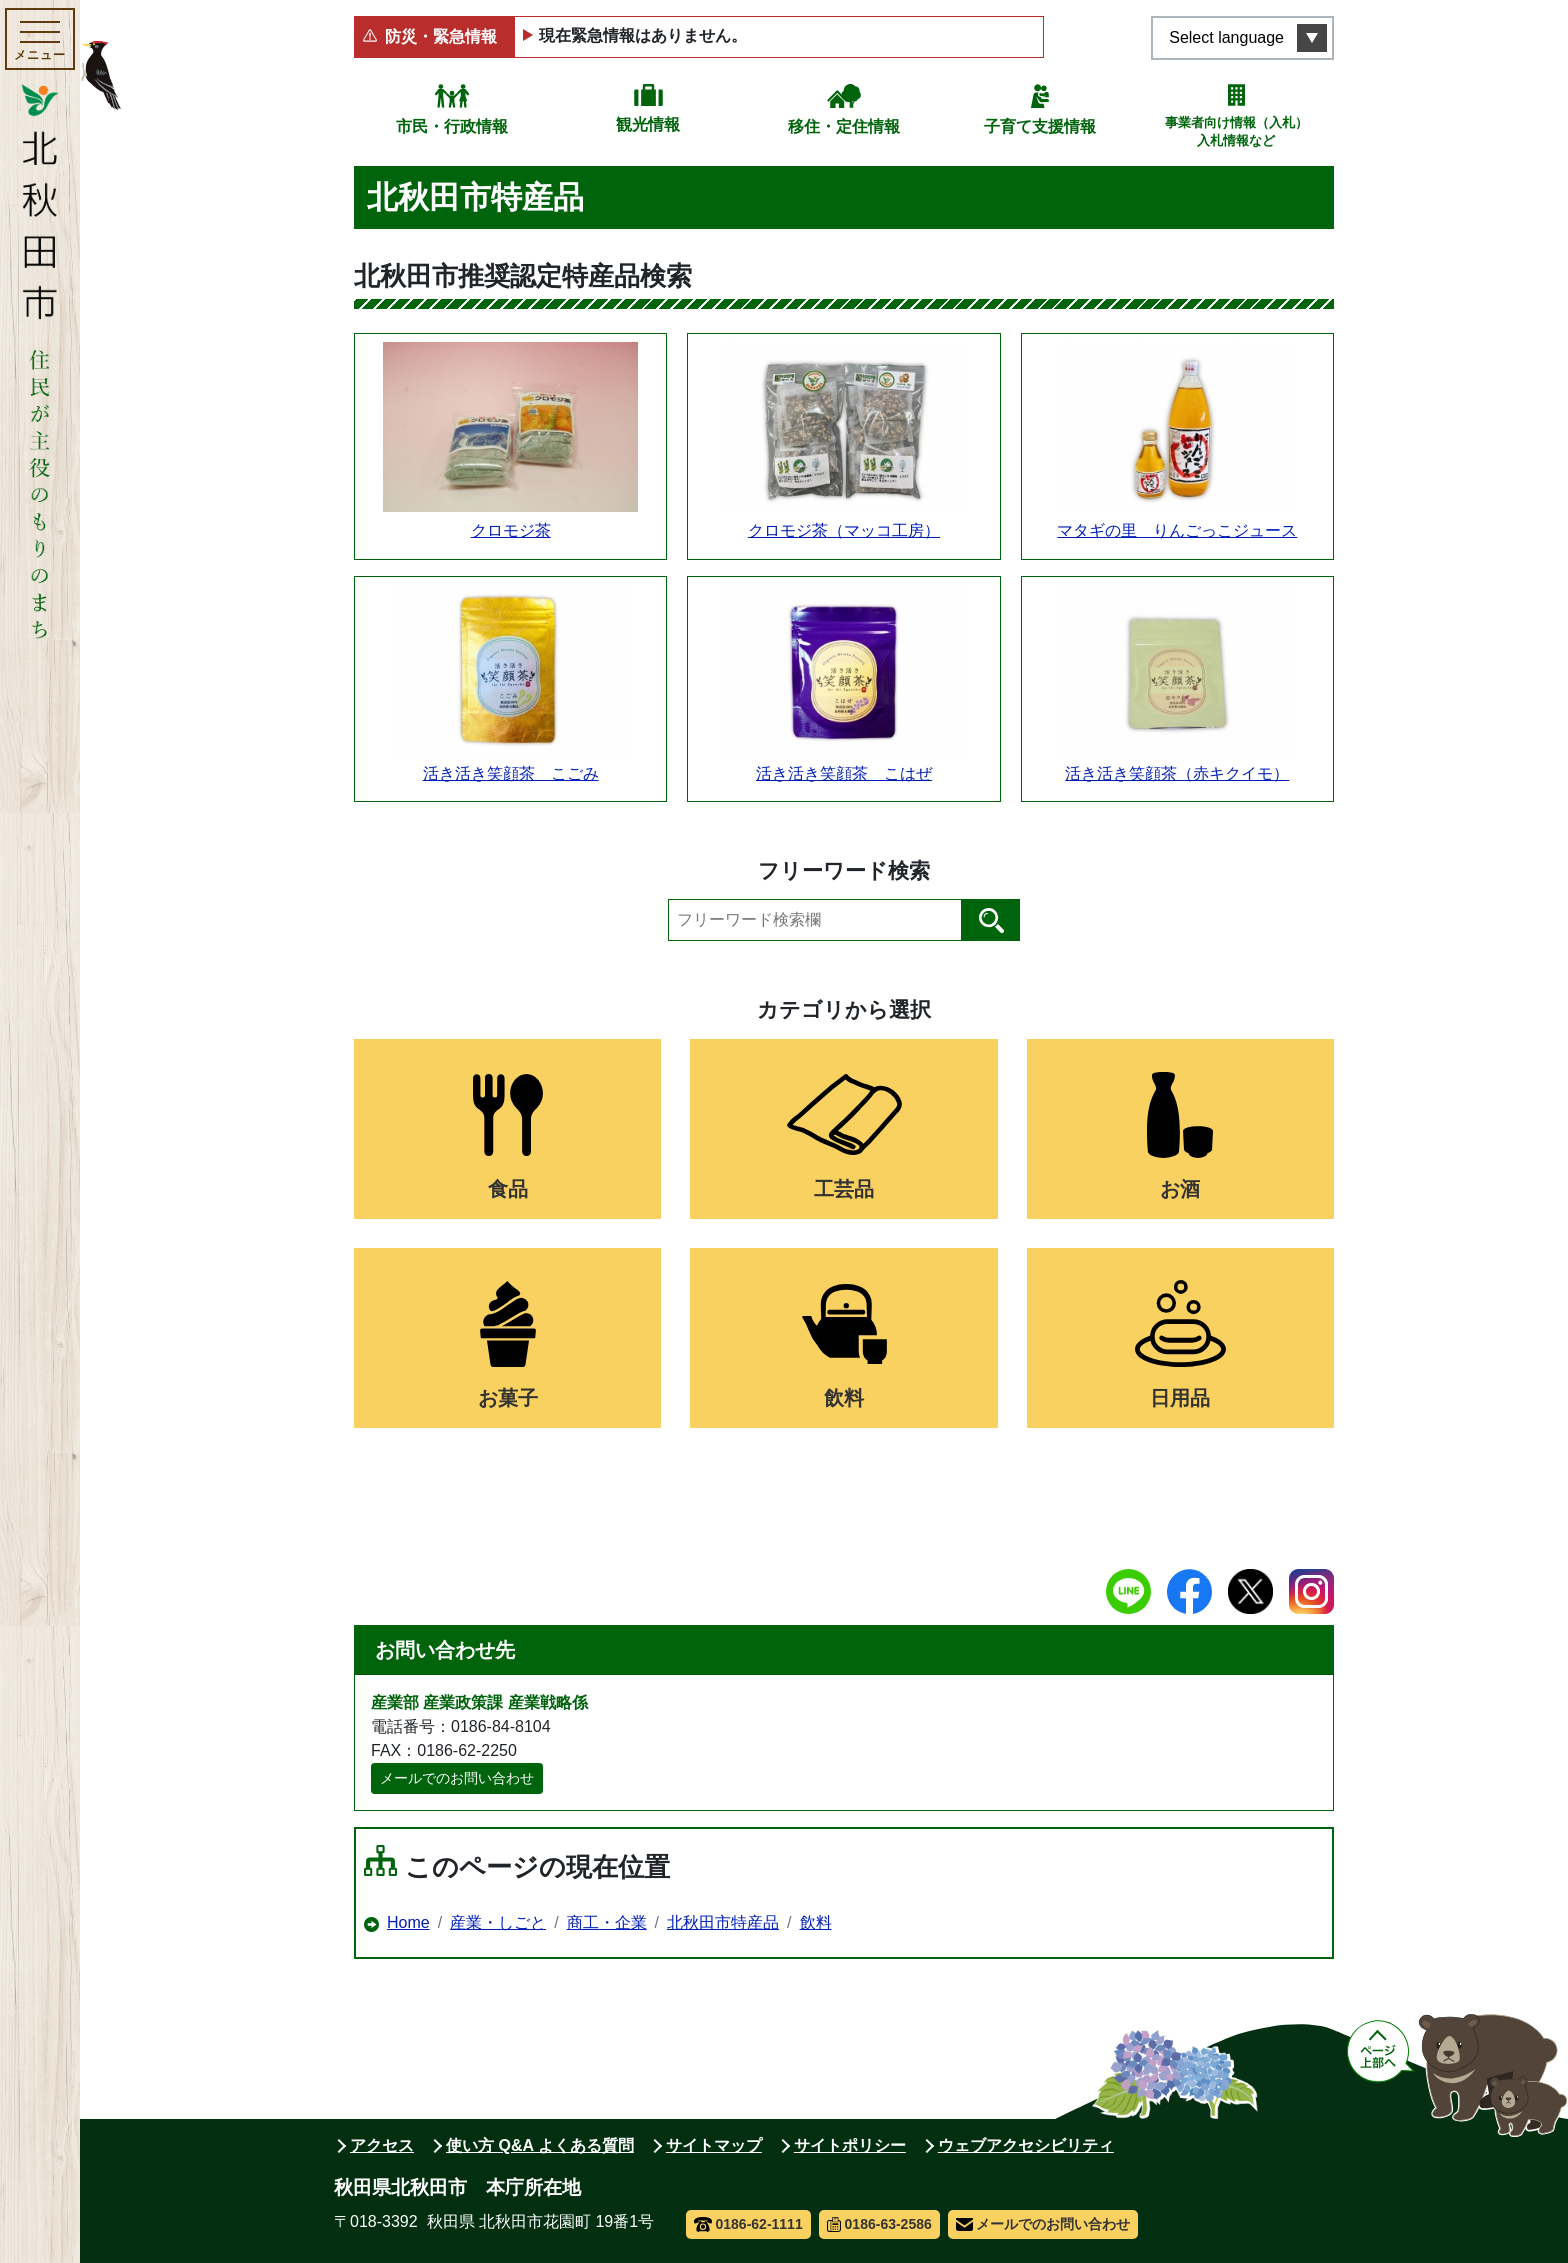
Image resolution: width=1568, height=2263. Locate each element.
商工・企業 (607, 1922)
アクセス (382, 2145)
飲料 (844, 1398)
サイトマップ (714, 2145)
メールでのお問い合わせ (457, 1778)
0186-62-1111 (748, 2224)
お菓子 (508, 1398)
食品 (508, 1189)
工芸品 (844, 1189)
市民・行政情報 (452, 126)
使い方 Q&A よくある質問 (540, 2145)
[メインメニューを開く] (40, 39)
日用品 (1180, 1398)
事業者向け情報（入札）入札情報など (1236, 131)
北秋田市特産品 (723, 1922)
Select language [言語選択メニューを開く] (1226, 37)
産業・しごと (498, 1922)
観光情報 (648, 124)
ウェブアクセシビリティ (1026, 2145)
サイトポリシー (850, 2145)
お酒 (1180, 1189)
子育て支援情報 (1040, 126)
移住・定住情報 (844, 126)
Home (408, 1922)
